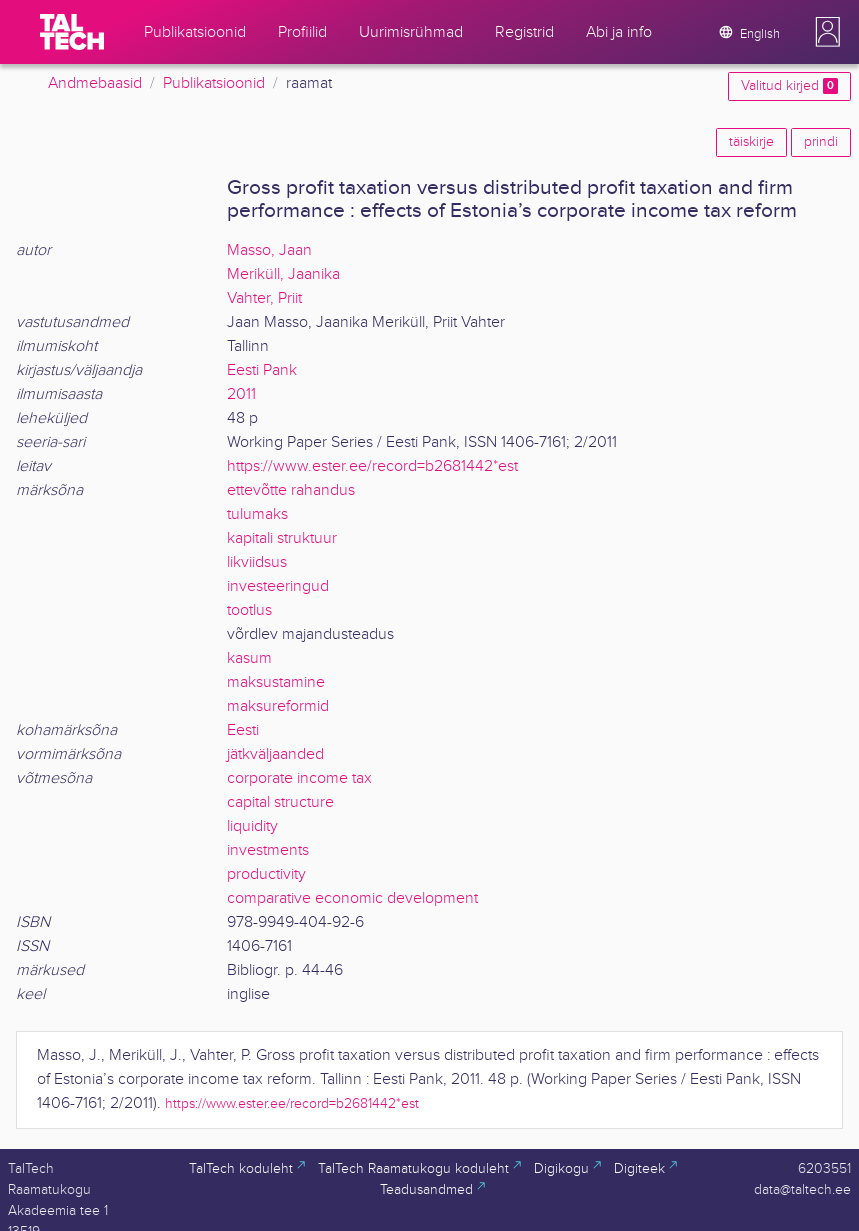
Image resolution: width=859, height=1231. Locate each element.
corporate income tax (299, 778)
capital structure (280, 802)
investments (268, 850)
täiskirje (751, 142)
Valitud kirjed (789, 86)
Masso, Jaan (269, 250)
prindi (821, 142)
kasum (249, 658)
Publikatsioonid (214, 83)
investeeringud (278, 586)
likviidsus (257, 562)
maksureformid (278, 706)
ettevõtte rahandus (291, 490)
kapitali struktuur (282, 538)
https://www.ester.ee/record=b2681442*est (372, 466)
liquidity (252, 826)
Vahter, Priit (264, 298)
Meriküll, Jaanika (283, 274)
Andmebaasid (95, 83)
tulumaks (257, 514)
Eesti (243, 730)
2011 (241, 394)
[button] (828, 32)
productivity (266, 874)
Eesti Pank (262, 370)
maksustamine (276, 682)
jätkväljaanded (275, 754)
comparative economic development (352, 898)
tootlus (249, 610)
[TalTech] (72, 32)
